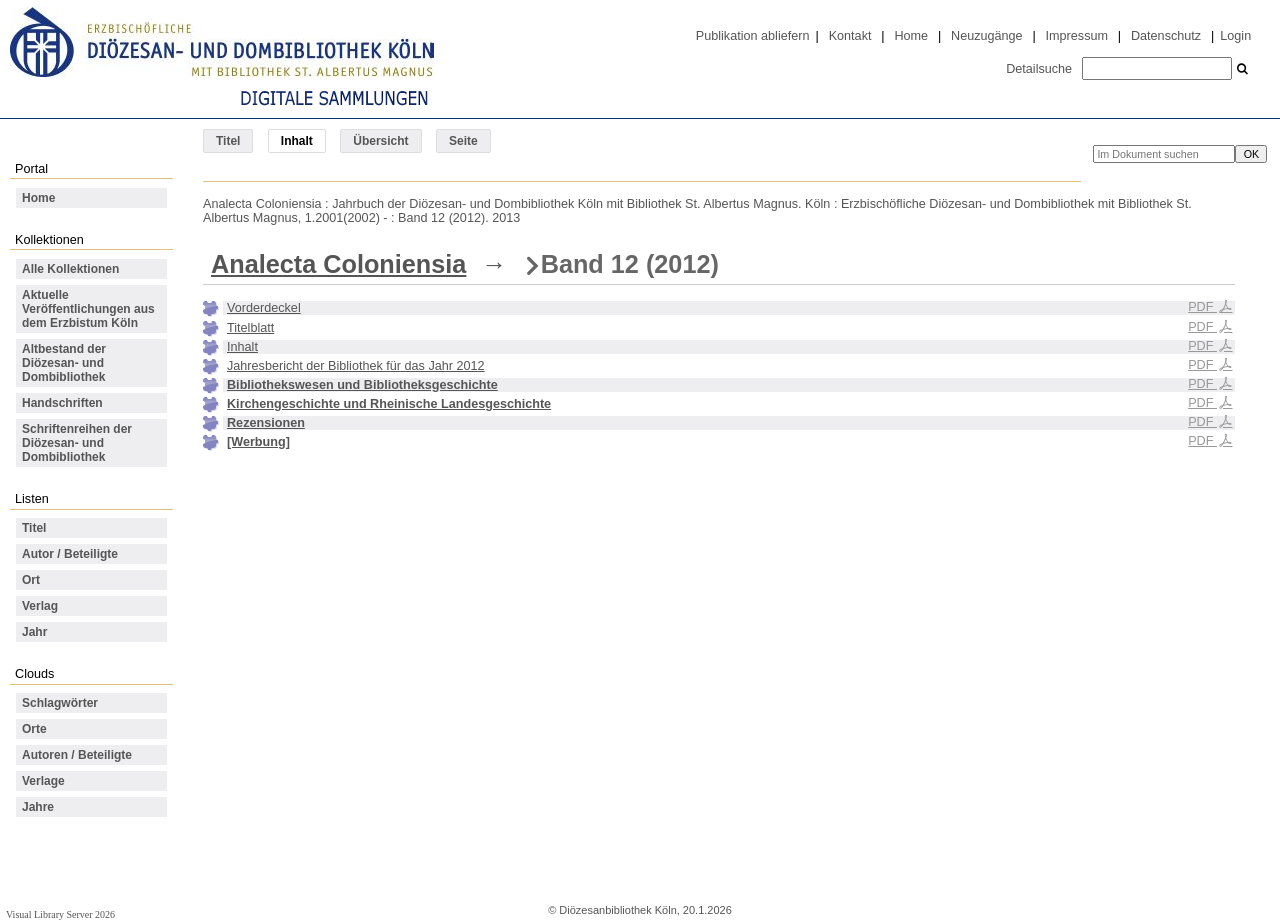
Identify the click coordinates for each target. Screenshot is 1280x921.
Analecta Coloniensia (338, 264)
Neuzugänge (987, 36)
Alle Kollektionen (70, 269)
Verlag (40, 606)
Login (1235, 36)
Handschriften (62, 403)
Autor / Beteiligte (70, 554)
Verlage (43, 781)
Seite (463, 141)
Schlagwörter (60, 703)
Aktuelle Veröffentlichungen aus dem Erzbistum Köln (88, 309)
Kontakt (850, 36)
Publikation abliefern (753, 36)
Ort (31, 580)
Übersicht (380, 141)
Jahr (34, 632)
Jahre (38, 807)
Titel (228, 141)
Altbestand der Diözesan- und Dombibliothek (64, 363)
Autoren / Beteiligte (77, 755)
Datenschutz (1166, 36)
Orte (34, 729)
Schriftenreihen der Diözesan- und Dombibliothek (77, 443)
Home (911, 36)
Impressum (1077, 36)
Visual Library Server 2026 (60, 914)
